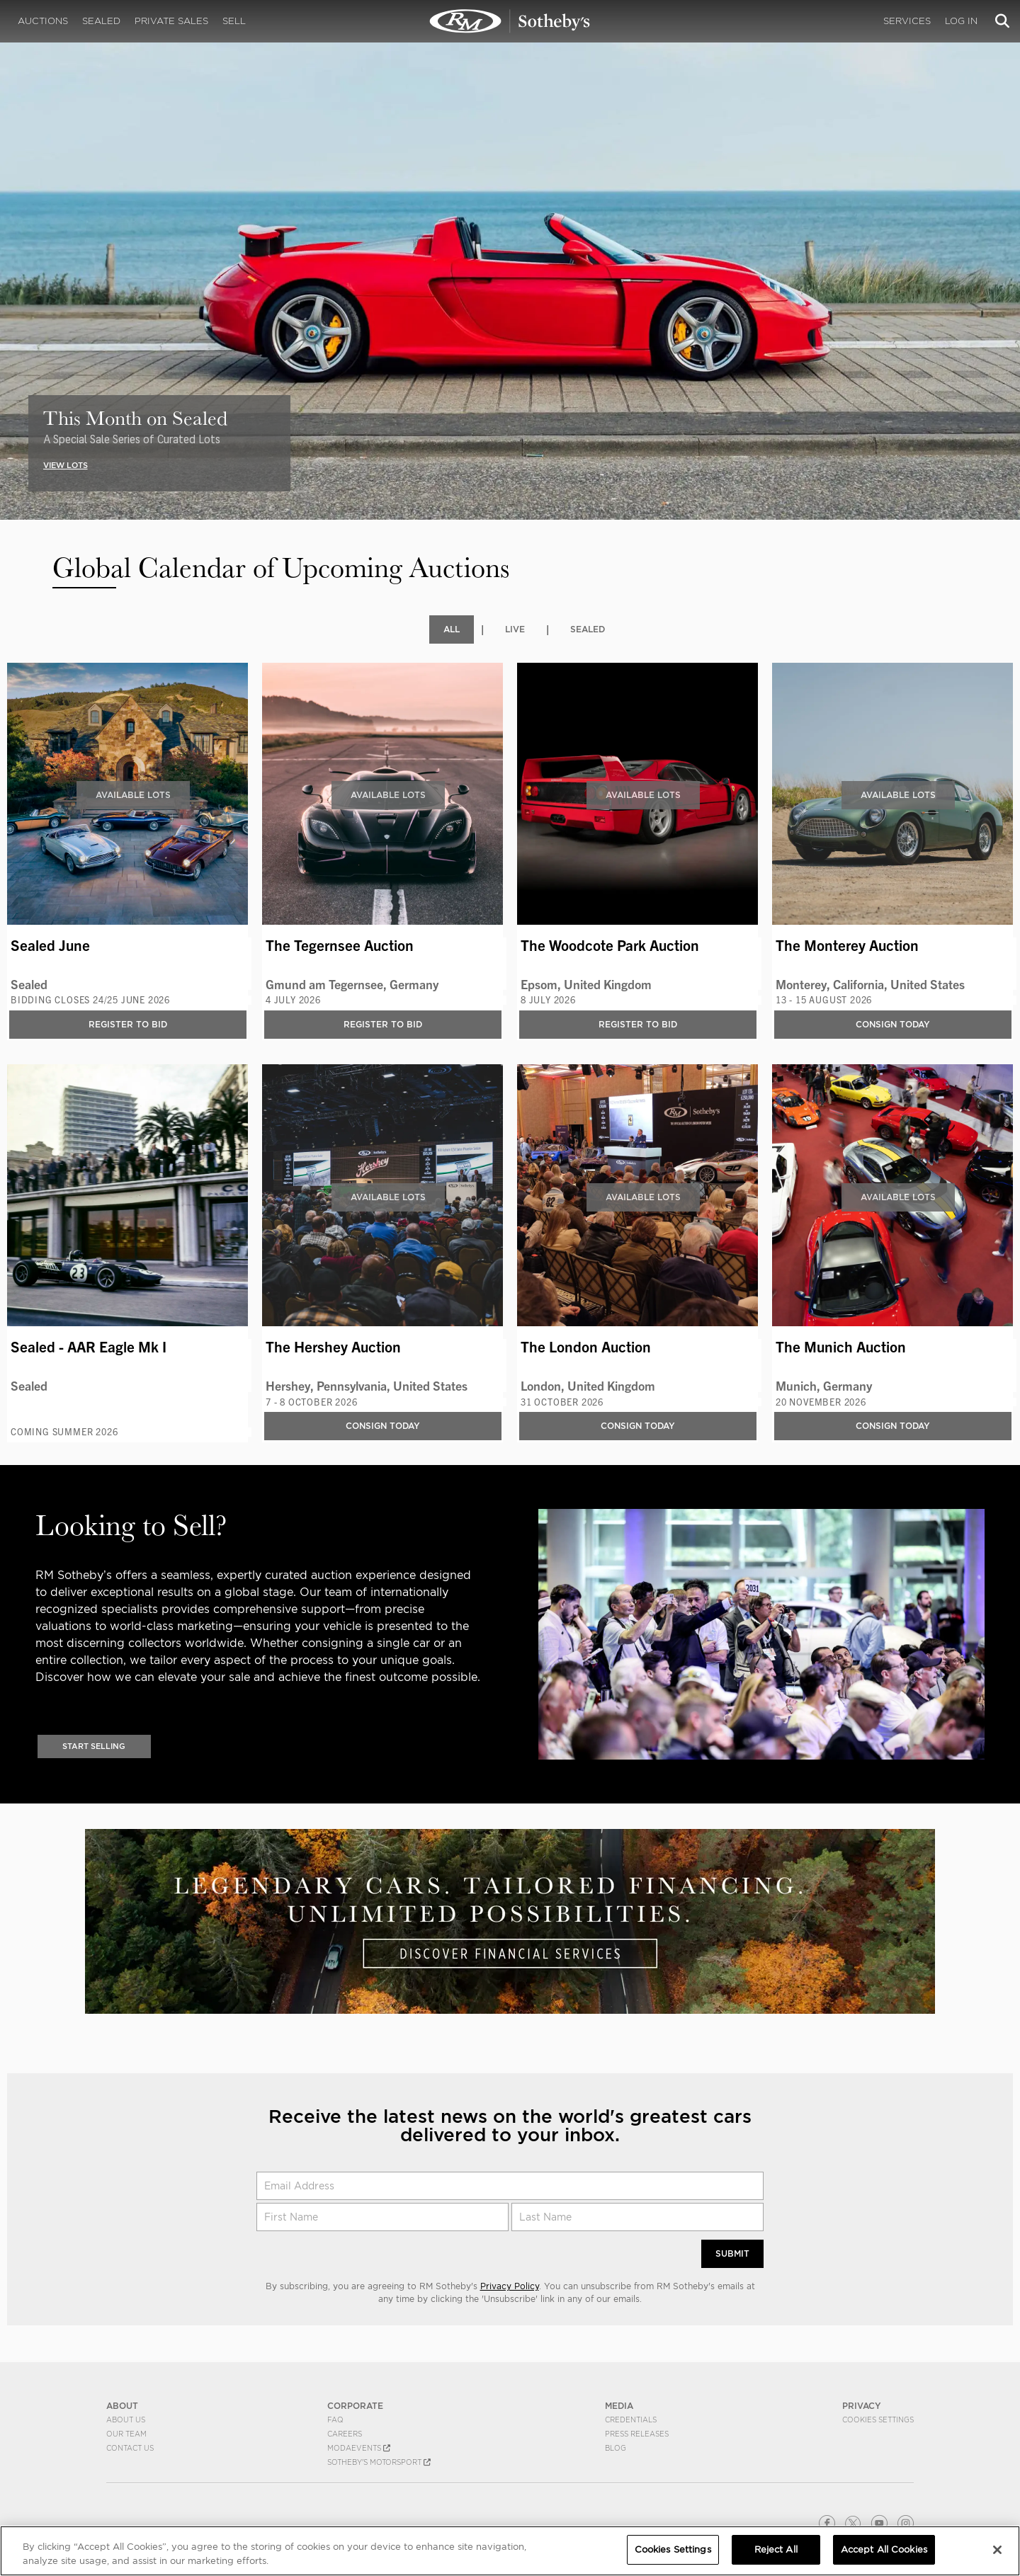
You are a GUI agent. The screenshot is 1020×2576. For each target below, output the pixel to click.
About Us (125, 2419)
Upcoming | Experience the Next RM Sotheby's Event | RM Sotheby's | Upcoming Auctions (510, 21)
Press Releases (637, 2433)
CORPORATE (355, 2405)
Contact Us (130, 2448)
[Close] (997, 2549)
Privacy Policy (509, 2286)
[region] (510, 2551)
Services (907, 21)
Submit (732, 2253)
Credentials (631, 2419)
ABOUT (122, 2405)
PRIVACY (861, 2405)
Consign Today (893, 1024)
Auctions (43, 21)
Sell (234, 21)
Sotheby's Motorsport (379, 2462)
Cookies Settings (878, 2419)
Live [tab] (515, 629)
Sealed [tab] (587, 629)
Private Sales (171, 21)
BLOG (615, 2448)
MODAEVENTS (358, 2448)
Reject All (776, 2549)
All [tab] (451, 629)
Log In (961, 21)
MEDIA (619, 2405)
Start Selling (93, 1745)
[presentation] (10, 239)
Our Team (126, 2433)
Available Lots (133, 795)
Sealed (101, 21)
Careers (344, 2433)
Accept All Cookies (884, 2549)
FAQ (335, 2419)
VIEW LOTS (65, 465)
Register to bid (128, 1024)
